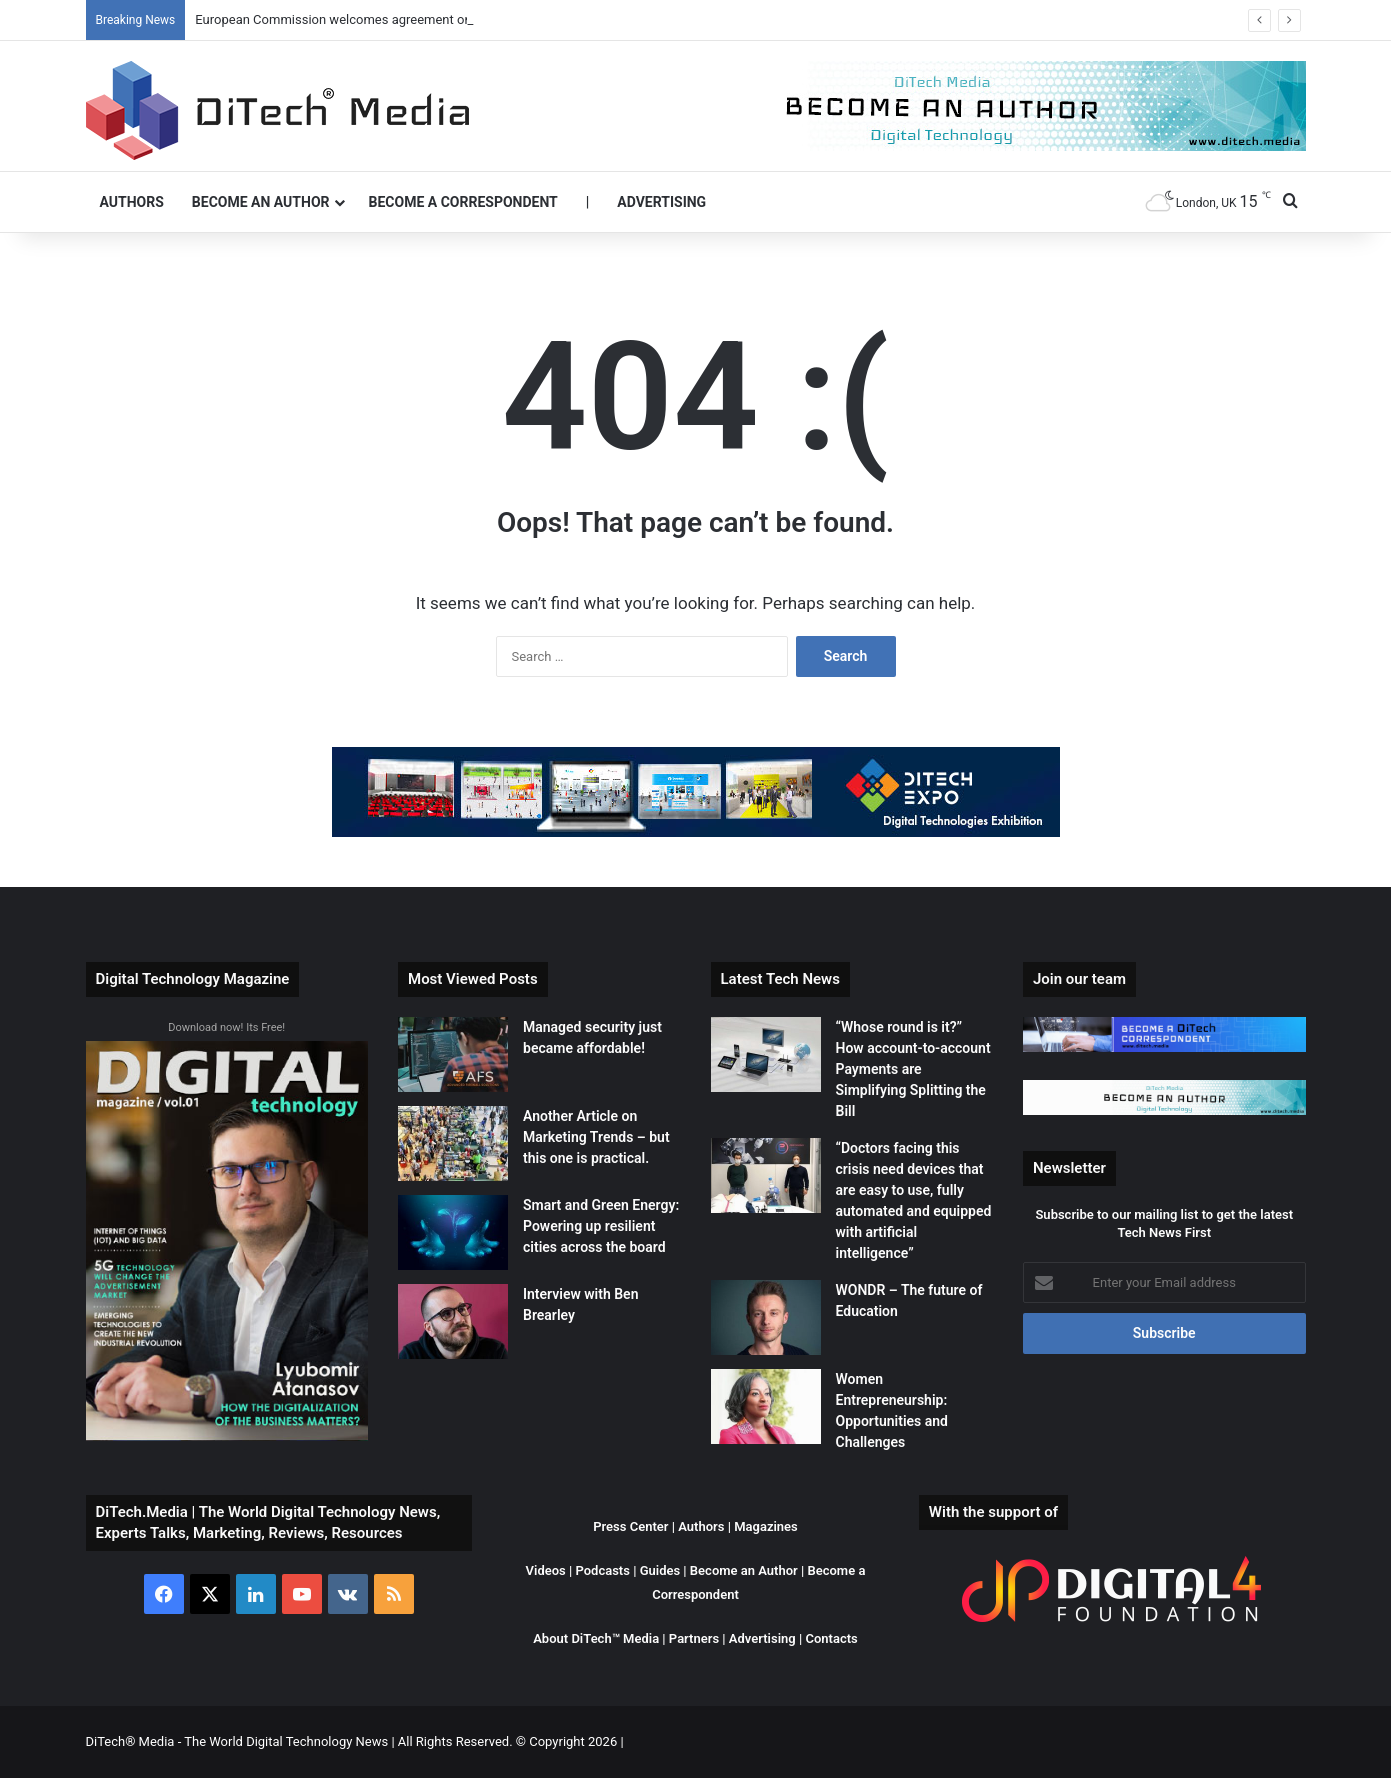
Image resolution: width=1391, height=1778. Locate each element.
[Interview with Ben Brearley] (453, 1321)
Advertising (661, 202)
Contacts (831, 1638)
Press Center (630, 1526)
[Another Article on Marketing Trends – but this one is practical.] (453, 1143)
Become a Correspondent (463, 202)
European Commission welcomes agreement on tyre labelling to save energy (414, 19)
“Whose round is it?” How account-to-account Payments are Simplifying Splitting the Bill (913, 1069)
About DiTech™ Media (596, 1638)
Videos (546, 1570)
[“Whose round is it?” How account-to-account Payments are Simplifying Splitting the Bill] (766, 1054)
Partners (694, 1638)
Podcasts (602, 1570)
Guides (660, 1570)
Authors (132, 202)
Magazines (766, 1526)
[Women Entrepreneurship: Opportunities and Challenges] (766, 1406)
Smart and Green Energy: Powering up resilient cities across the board (601, 1226)
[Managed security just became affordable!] (453, 1054)
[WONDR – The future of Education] (766, 1317)
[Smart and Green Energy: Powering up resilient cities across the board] (453, 1232)
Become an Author (261, 202)
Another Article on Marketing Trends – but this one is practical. (596, 1137)
